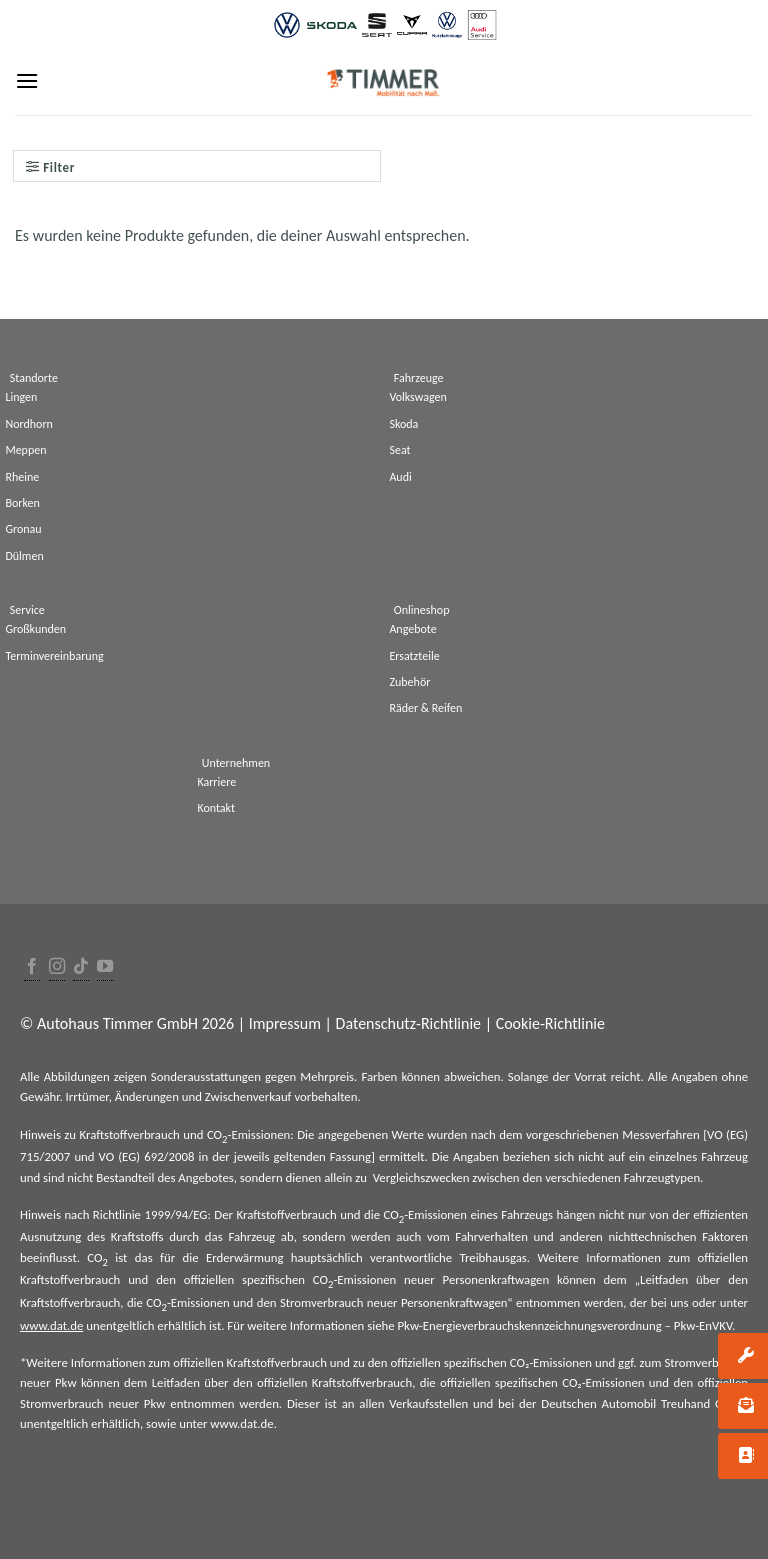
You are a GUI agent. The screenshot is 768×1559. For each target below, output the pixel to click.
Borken (22, 503)
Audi (400, 477)
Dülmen (24, 556)
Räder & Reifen (425, 708)
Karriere (216, 782)
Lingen (21, 397)
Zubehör (409, 682)
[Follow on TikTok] (81, 967)
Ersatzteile (414, 656)
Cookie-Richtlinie (550, 1023)
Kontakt (216, 808)
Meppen (25, 450)
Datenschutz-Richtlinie (408, 1023)
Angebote (412, 629)
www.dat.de (51, 1325)
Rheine (22, 477)
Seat (399, 450)
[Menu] (27, 80)
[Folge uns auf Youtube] (105, 967)
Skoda (403, 424)
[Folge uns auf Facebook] (32, 967)
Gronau (23, 529)
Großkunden (35, 629)
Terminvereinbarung (54, 656)
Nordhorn (29, 424)
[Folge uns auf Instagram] (57, 967)
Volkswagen (417, 397)
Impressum (285, 1023)
